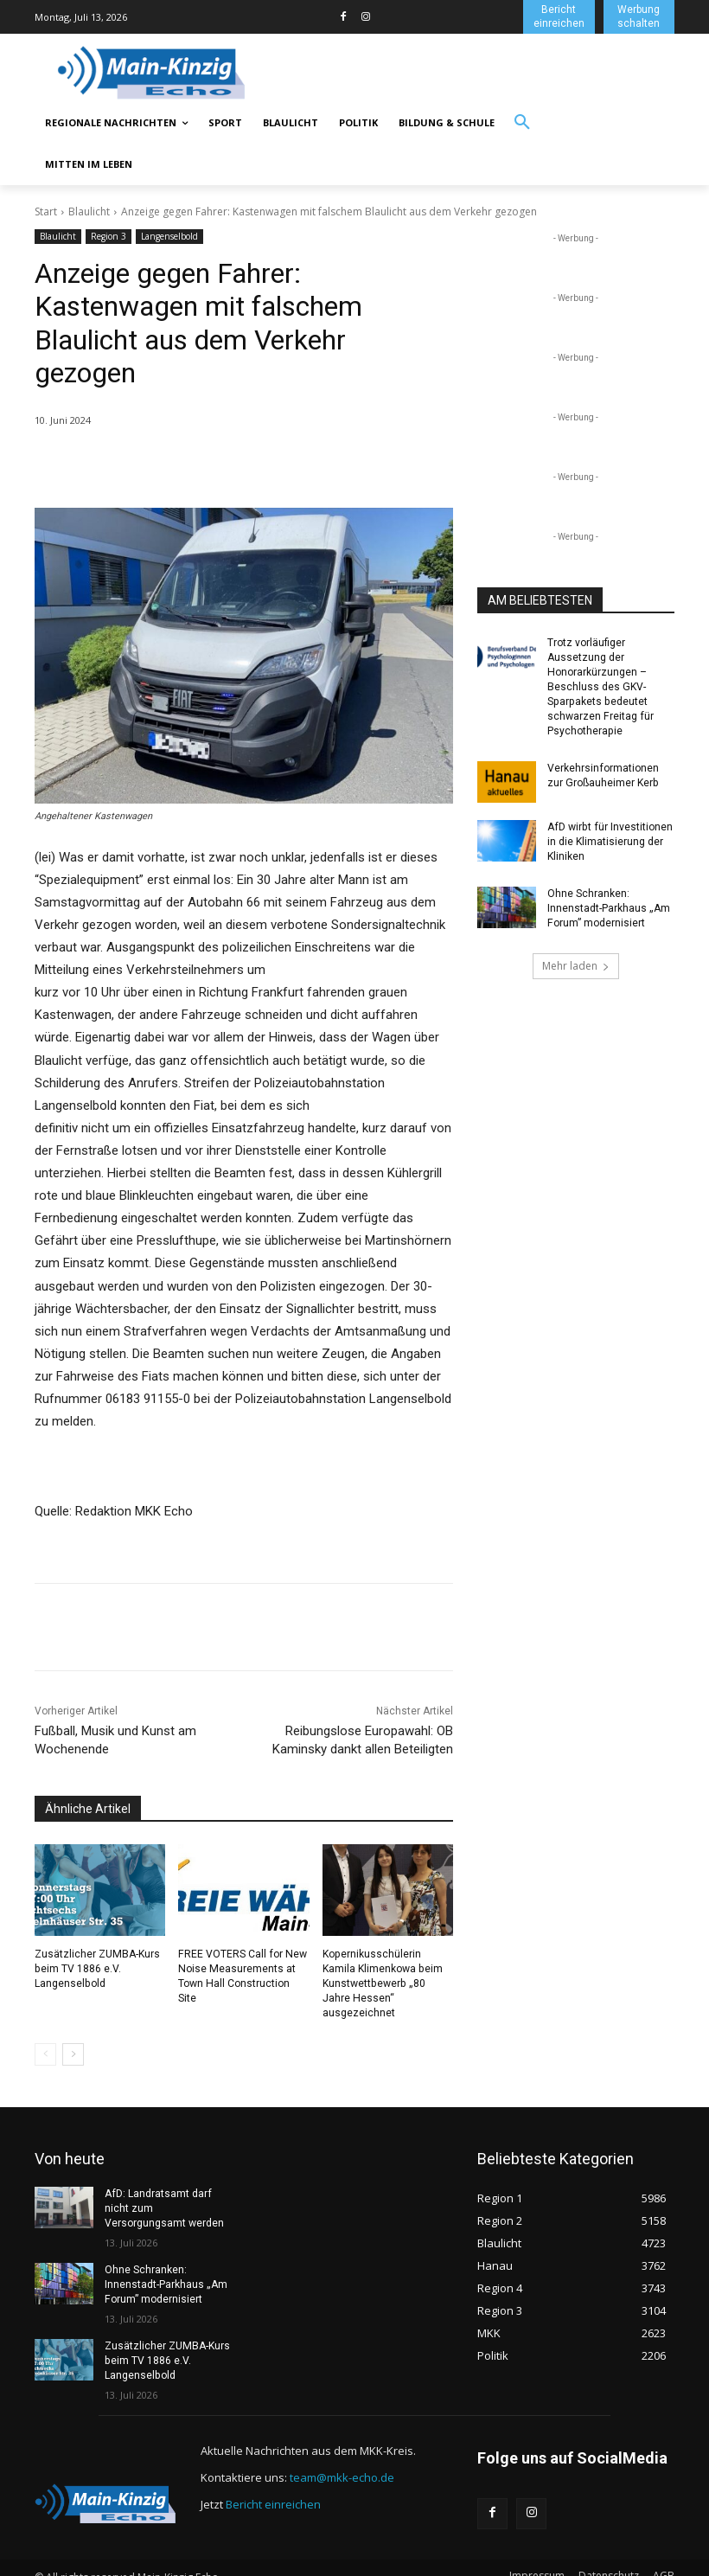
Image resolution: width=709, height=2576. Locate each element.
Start (46, 211)
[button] (522, 123)
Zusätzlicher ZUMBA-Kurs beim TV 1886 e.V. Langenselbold (97, 1969)
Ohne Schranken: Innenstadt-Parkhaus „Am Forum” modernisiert (608, 906)
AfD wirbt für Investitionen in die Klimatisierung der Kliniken (608, 840)
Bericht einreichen (273, 2487)
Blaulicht (89, 211)
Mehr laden (576, 963)
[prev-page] (45, 2039)
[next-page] (73, 2039)
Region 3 (108, 236)
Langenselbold (169, 236)
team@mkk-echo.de (342, 2460)
